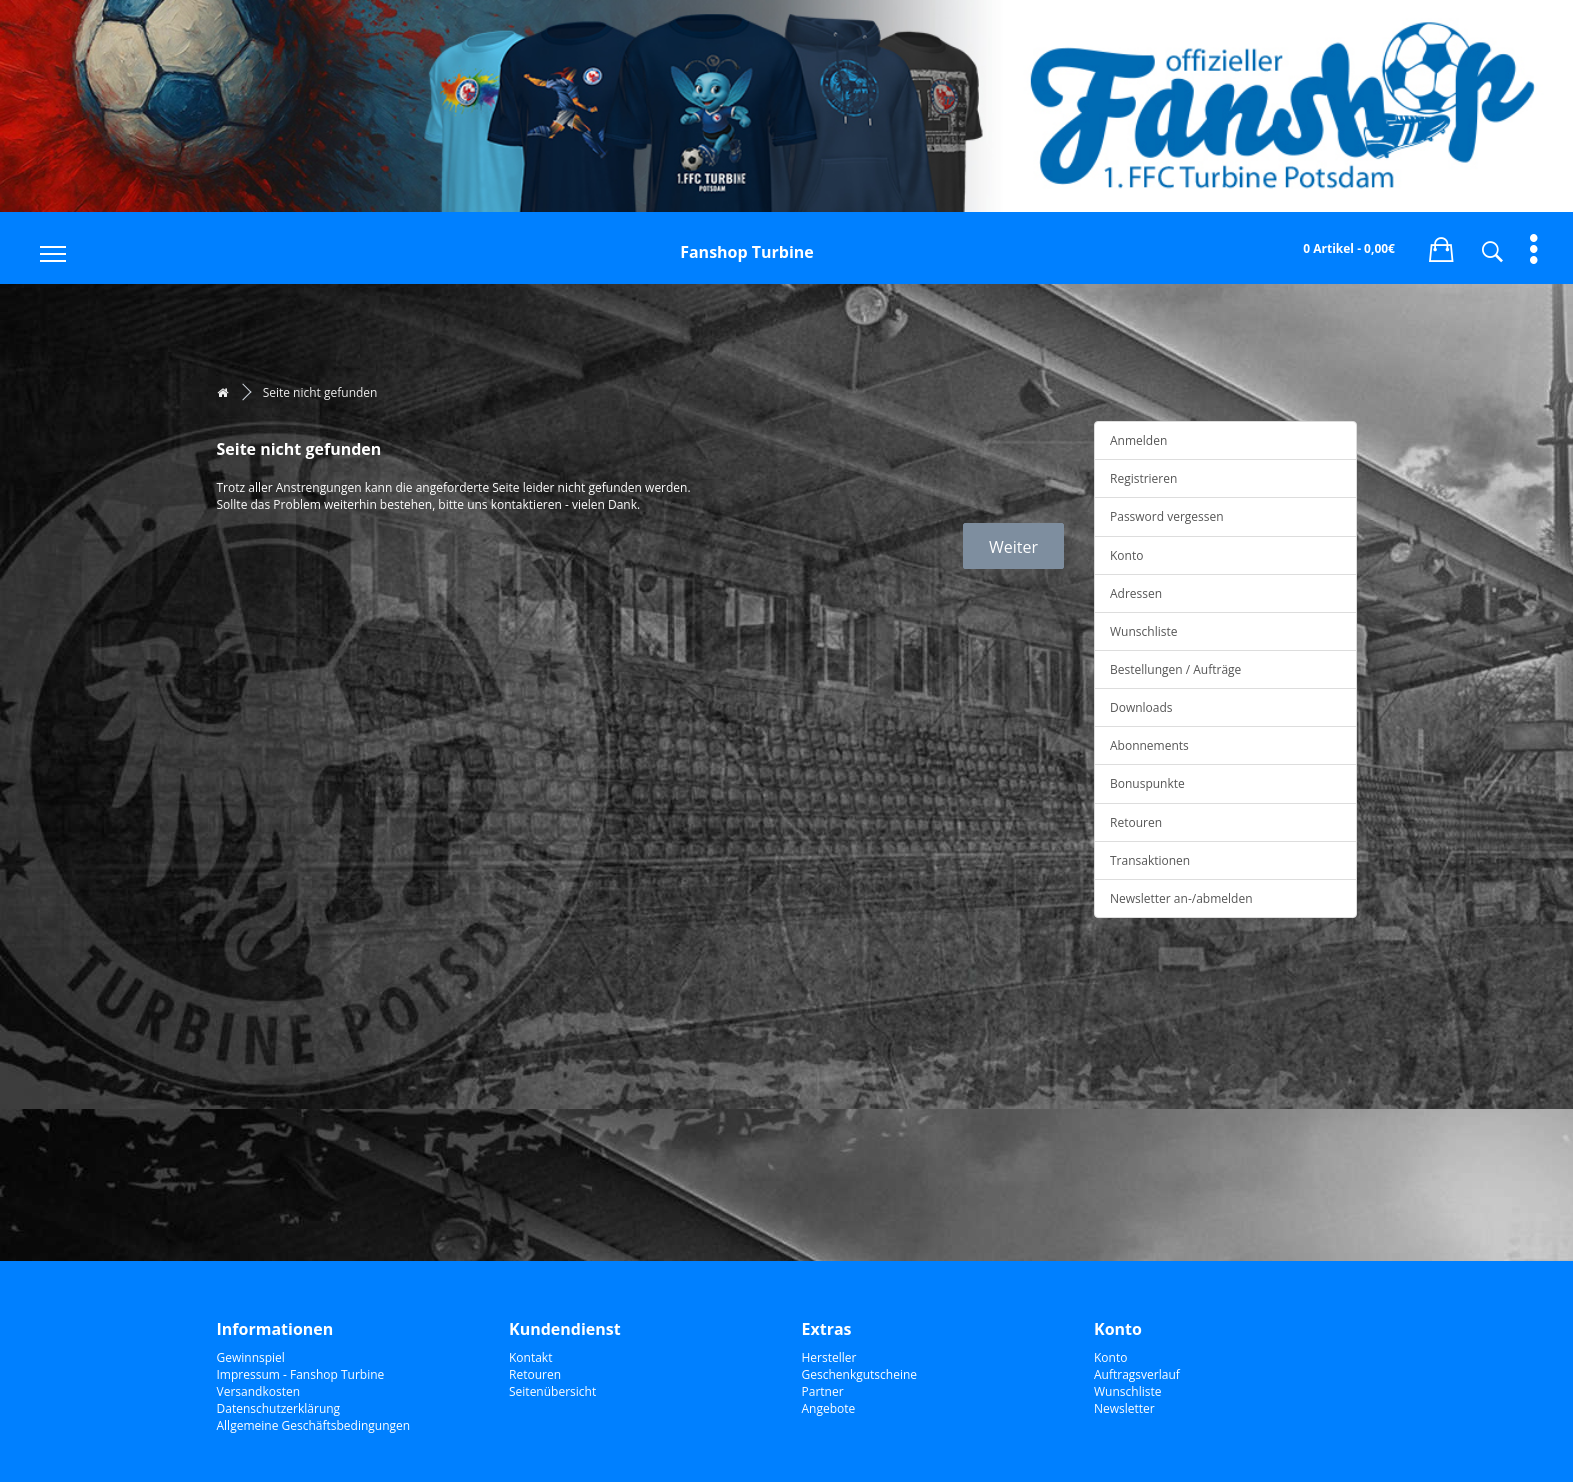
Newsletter (1124, 1408)
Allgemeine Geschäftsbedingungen (314, 1425)
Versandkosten (259, 1391)
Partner (823, 1391)
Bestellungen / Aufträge (1175, 669)
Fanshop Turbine (747, 252)
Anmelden (1138, 440)
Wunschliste (1143, 631)
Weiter (1013, 547)
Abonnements (1149, 745)
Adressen (1136, 593)
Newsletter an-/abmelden (1181, 898)
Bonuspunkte (1147, 783)
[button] (1441, 246)
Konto (1126, 555)
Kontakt (530, 1357)
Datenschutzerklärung (279, 1408)
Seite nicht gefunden (320, 392)
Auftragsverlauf (1137, 1374)
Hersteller (829, 1357)
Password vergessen (1167, 516)
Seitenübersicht (552, 1391)
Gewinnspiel (251, 1357)
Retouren (1136, 822)
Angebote (829, 1408)
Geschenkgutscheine (860, 1374)
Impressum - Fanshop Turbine (301, 1374)
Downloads (1141, 707)
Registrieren (1143, 478)
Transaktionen (1150, 860)
